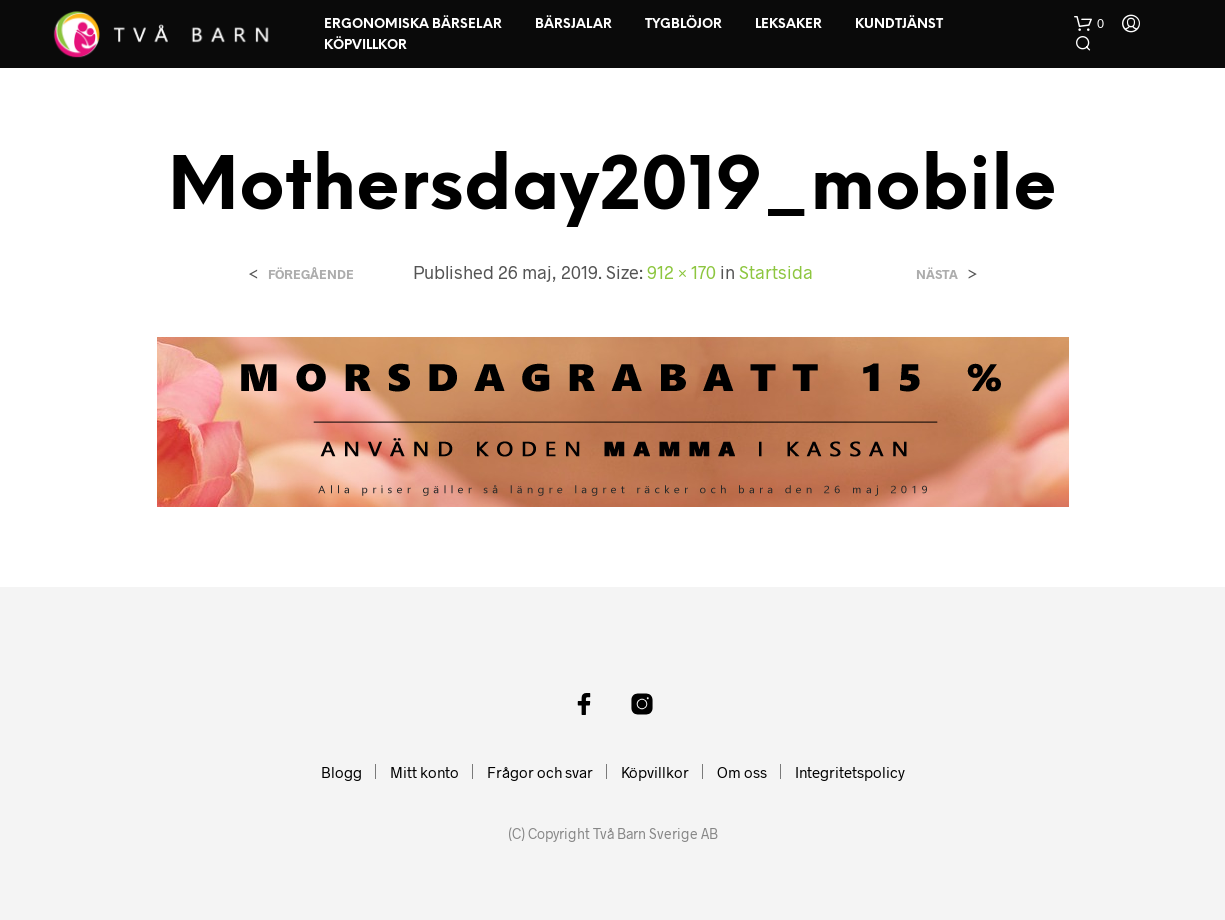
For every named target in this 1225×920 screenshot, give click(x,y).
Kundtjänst (899, 24)
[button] (1089, 24)
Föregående (311, 274)
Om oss (742, 772)
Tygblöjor (683, 24)
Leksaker (788, 24)
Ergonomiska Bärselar (413, 24)
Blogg (341, 772)
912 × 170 (681, 272)
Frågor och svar (540, 772)
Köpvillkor (365, 45)
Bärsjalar (573, 24)
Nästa (937, 274)
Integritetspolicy (850, 772)
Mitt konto (424, 772)
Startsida (776, 272)
